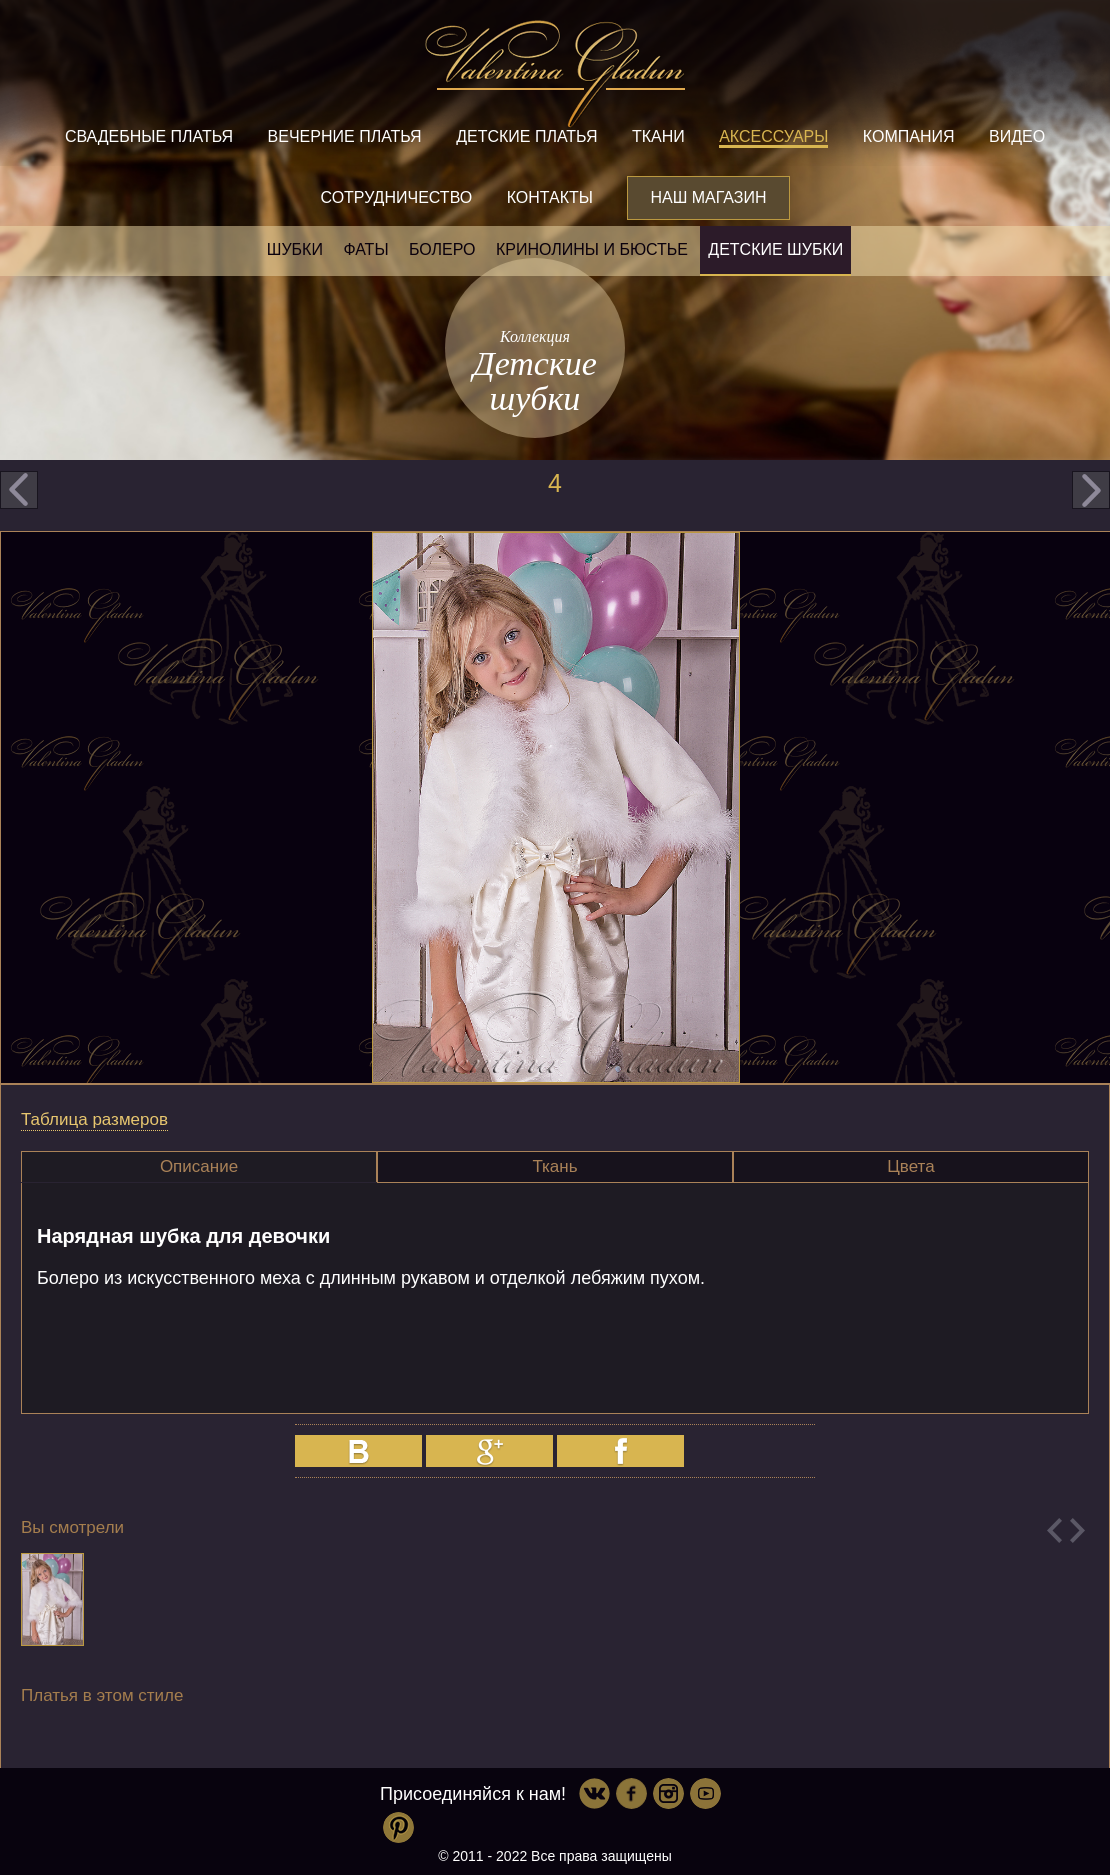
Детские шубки (775, 249)
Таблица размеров (94, 1119)
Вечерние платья (345, 136)
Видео (1017, 136)
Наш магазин (708, 197)
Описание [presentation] (199, 1166)
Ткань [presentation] (554, 1166)
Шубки (295, 249)
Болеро (442, 249)
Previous (1054, 1530)
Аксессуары (773, 136)
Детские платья (526, 136)
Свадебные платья (149, 136)
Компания (909, 136)
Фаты (365, 249)
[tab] (199, 1167)
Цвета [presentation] (910, 1166)
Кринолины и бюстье (592, 249)
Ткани (658, 136)
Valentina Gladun (555, 74)
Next (1077, 1530)
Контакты (550, 197)
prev (19, 490)
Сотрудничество (396, 197)
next (1091, 490)
